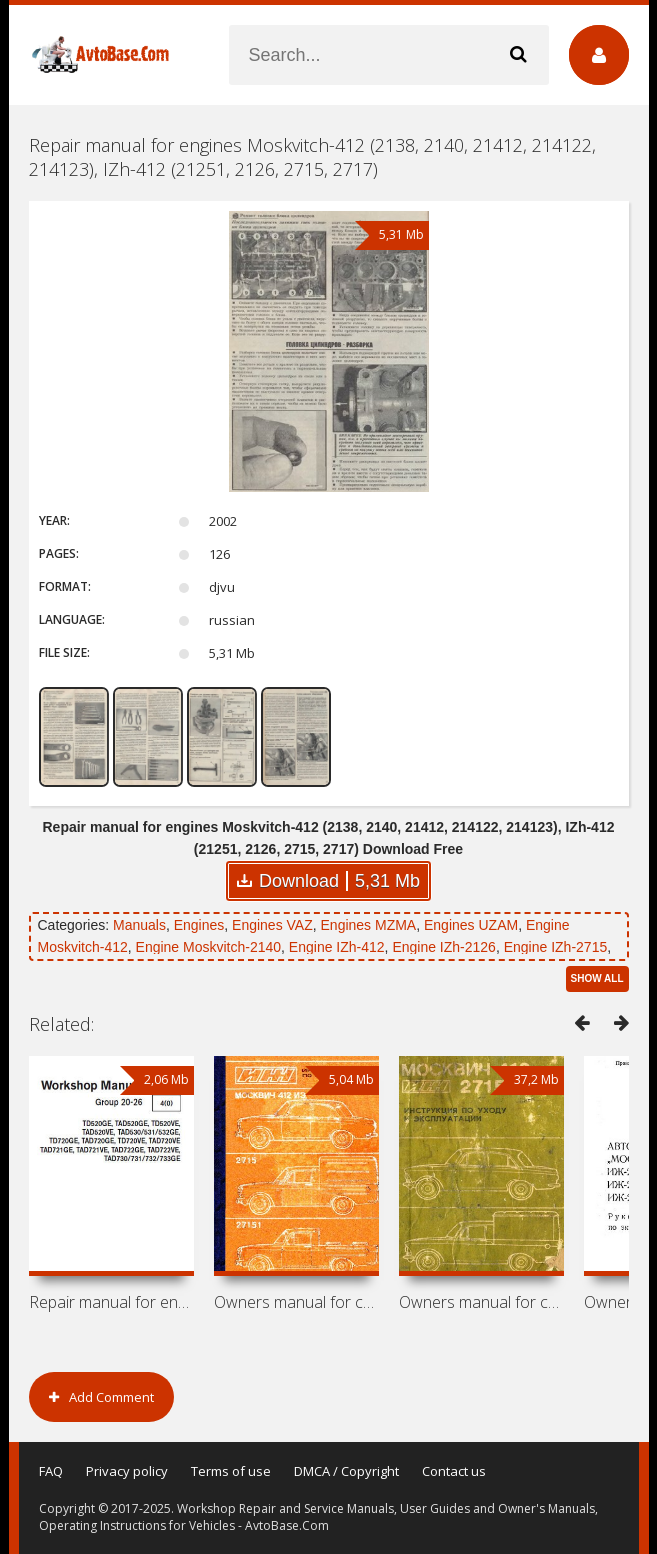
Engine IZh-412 (337, 947)
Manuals (139, 925)
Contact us (454, 1471)
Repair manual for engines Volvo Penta (111, 1302)
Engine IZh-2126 (444, 947)
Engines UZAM (471, 925)
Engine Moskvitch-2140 (209, 947)
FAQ (51, 1471)
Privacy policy (127, 1471)
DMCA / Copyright (346, 1471)
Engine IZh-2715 (556, 947)
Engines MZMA (369, 925)
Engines (199, 925)
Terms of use (231, 1471)
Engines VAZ (272, 925)
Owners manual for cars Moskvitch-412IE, (296, 1302)
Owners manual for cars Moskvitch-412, (481, 1302)
